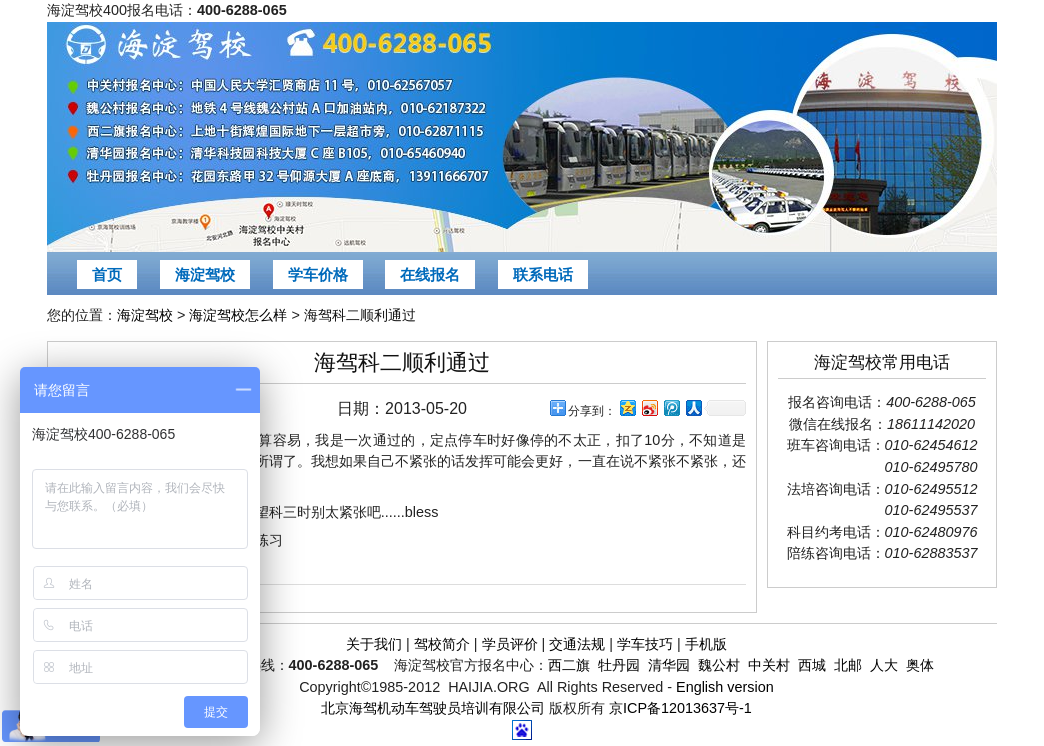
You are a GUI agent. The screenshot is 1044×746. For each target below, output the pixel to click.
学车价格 (318, 274)
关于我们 (374, 644)
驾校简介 (442, 644)
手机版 (706, 644)
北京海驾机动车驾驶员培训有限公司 (433, 708)
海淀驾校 (205, 274)
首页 (107, 274)
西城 (812, 665)
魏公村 (719, 665)
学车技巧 (645, 644)
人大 (884, 665)
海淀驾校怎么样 (238, 315)
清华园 (669, 665)
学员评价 (510, 644)
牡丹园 (619, 665)
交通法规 (577, 644)
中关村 (769, 665)
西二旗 (569, 665)
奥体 (920, 665)
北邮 (848, 665)
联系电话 (543, 274)
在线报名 (430, 274)
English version (725, 687)
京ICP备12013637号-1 (680, 708)
